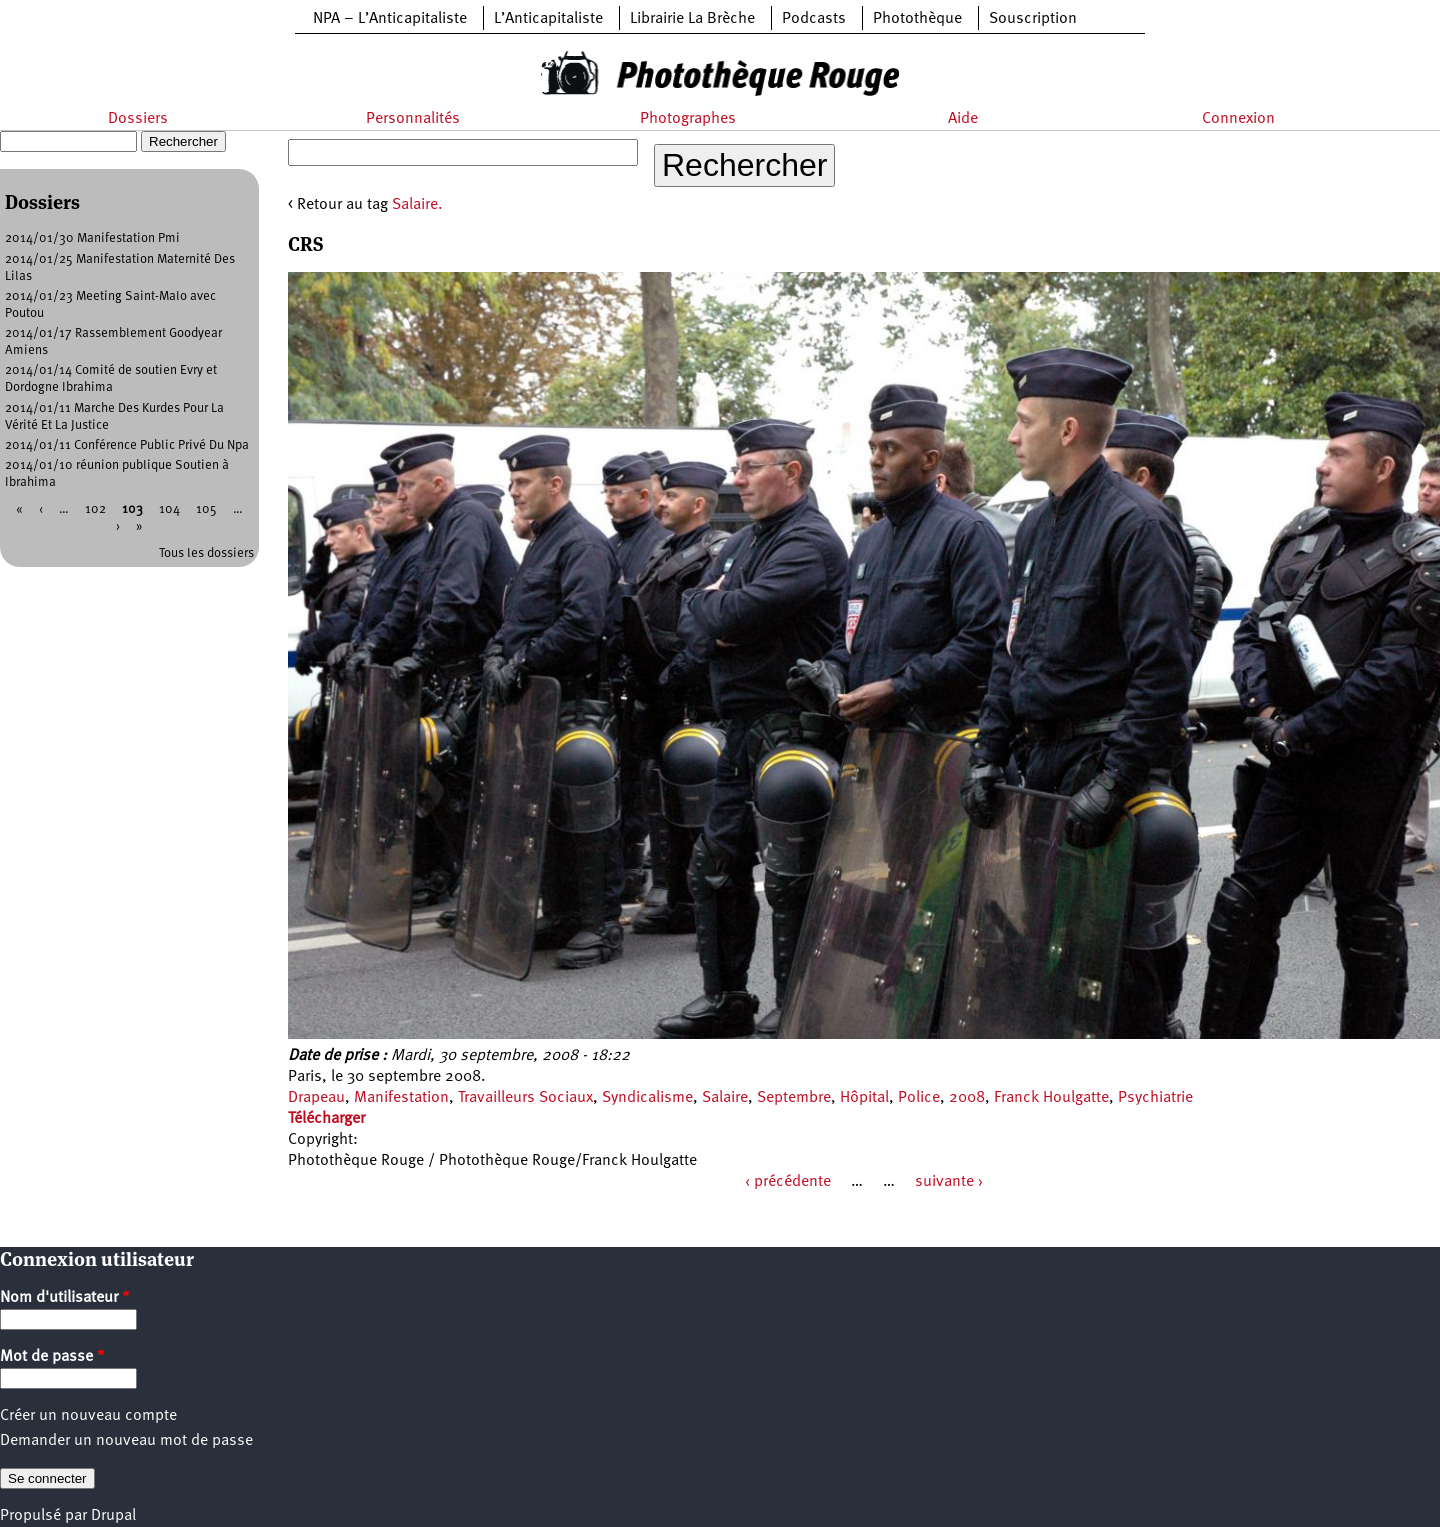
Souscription (1033, 19)
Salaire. (417, 205)
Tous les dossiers (206, 553)
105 (206, 509)
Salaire (725, 1098)
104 (169, 509)
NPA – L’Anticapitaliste (390, 19)
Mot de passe (52, 1357)
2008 (967, 1098)
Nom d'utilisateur (65, 1298)
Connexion (1238, 119)
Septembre (794, 1098)
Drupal (113, 1516)
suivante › (949, 1182)
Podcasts (814, 19)
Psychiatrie (1155, 1098)
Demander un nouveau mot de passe (126, 1441)
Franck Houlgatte (1051, 1098)
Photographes (688, 119)
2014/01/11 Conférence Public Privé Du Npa (127, 445)
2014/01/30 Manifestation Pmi (92, 238)
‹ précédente (788, 1182)
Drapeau (316, 1098)
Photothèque (917, 19)
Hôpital (864, 1098)
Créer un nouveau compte (88, 1416)
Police (919, 1098)
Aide (963, 119)
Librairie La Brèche (692, 19)
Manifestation (401, 1098)
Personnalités (413, 119)
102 (95, 509)
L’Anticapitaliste (548, 19)
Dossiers (138, 119)
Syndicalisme (647, 1098)
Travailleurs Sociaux (525, 1098)
